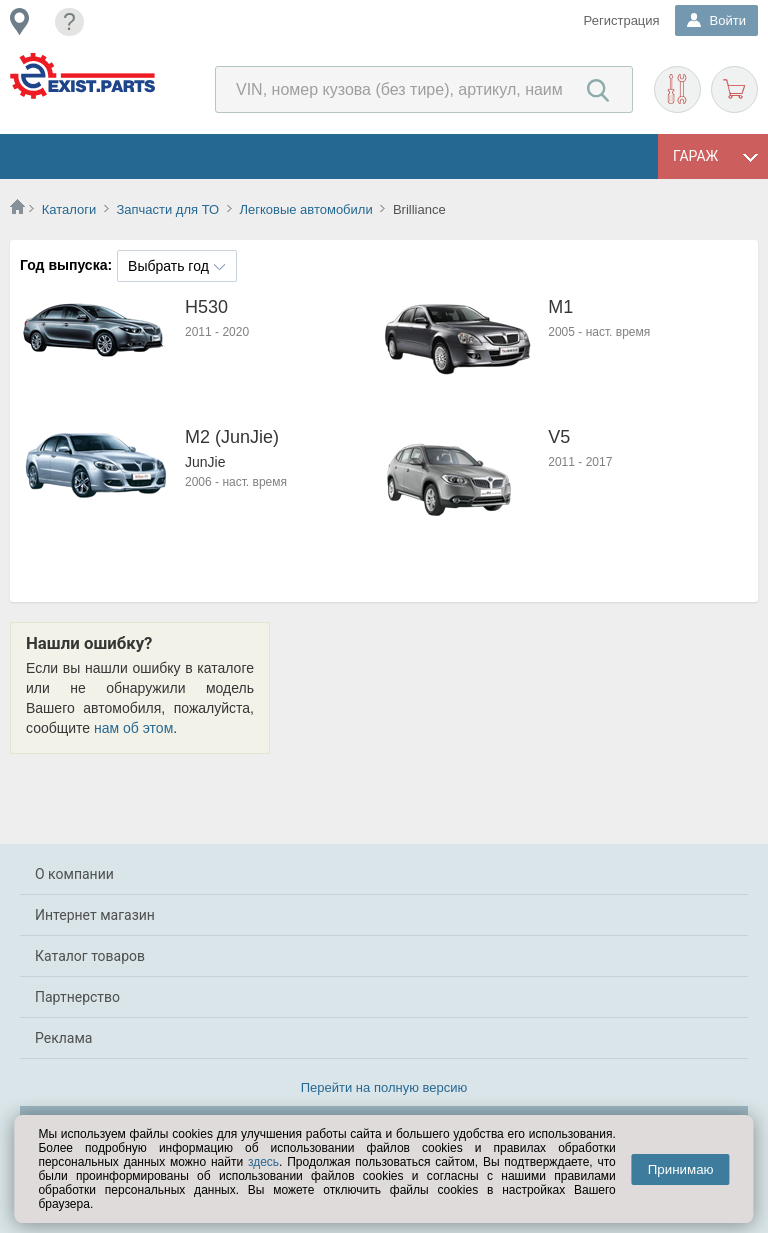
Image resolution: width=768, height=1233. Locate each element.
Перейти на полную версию (384, 1087)
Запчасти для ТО (167, 209)
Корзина (734, 89)
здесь (263, 1162)
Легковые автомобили (305, 209)
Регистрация (622, 20)
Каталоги (69, 209)
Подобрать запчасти (677, 89)
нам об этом (133, 728)
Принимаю (681, 1169)
